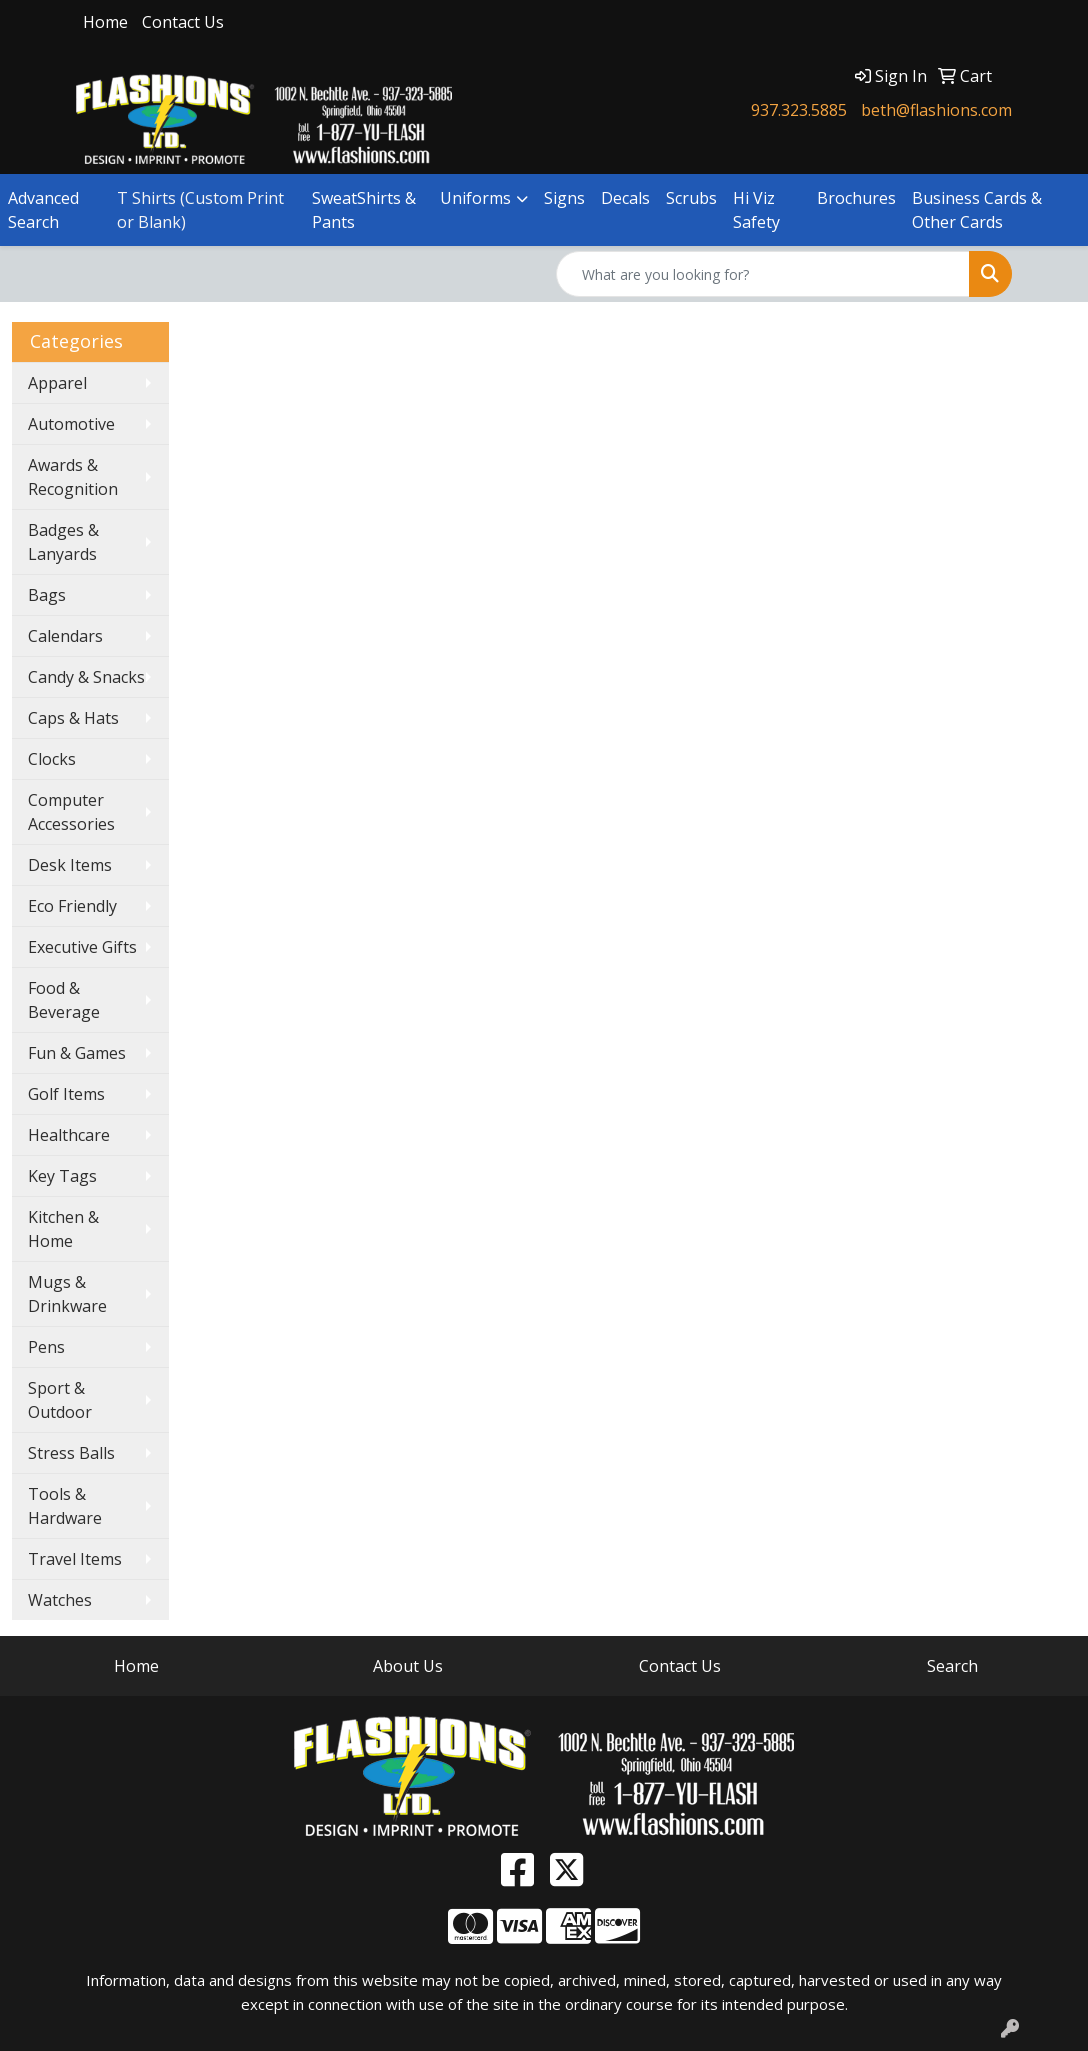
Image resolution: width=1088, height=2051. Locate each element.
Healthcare (69, 1135)
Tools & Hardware (65, 1506)
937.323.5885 (799, 110)
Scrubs (691, 198)
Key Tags (62, 1176)
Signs (564, 198)
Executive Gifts (82, 947)
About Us (408, 1666)
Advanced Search (43, 210)
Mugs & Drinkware (67, 1294)
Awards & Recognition (73, 477)
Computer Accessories (71, 812)
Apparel (57, 383)
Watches (60, 1600)
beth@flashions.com (936, 110)
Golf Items (66, 1094)
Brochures (856, 198)
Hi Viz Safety (756, 210)
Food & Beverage (64, 1000)
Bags (47, 595)
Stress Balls (71, 1453)
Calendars (65, 636)
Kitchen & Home (63, 1229)
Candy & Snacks (86, 677)
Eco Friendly (72, 906)
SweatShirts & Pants (364, 210)
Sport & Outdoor (60, 1400)
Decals (625, 198)
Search (952, 1666)
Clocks (52, 759)
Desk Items (70, 865)
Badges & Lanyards (63, 542)
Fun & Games (77, 1053)
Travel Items (75, 1559)
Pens (46, 1347)
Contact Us (183, 22)
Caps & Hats (73, 718)
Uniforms (475, 198)
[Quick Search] (763, 274)
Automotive (71, 424)
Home (105, 22)
